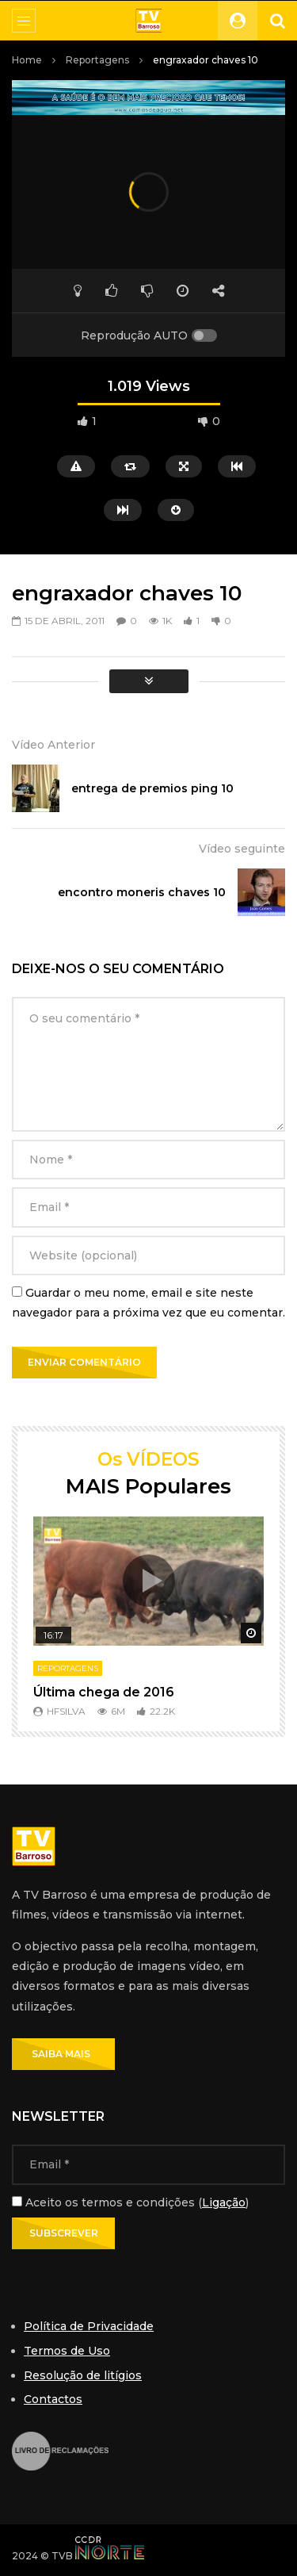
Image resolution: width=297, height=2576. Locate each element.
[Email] (148, 2164)
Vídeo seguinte (242, 848)
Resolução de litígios (83, 2375)
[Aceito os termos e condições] (17, 2201)
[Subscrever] (63, 2233)
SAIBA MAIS (63, 2054)
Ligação (224, 2202)
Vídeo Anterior (53, 745)
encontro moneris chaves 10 (142, 892)
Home (27, 60)
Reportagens (97, 60)
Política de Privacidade (89, 2326)
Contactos (53, 2399)
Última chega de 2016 (103, 1692)
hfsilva (66, 1711)
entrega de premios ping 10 (152, 788)
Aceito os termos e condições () (130, 2202)
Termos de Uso (67, 2351)
